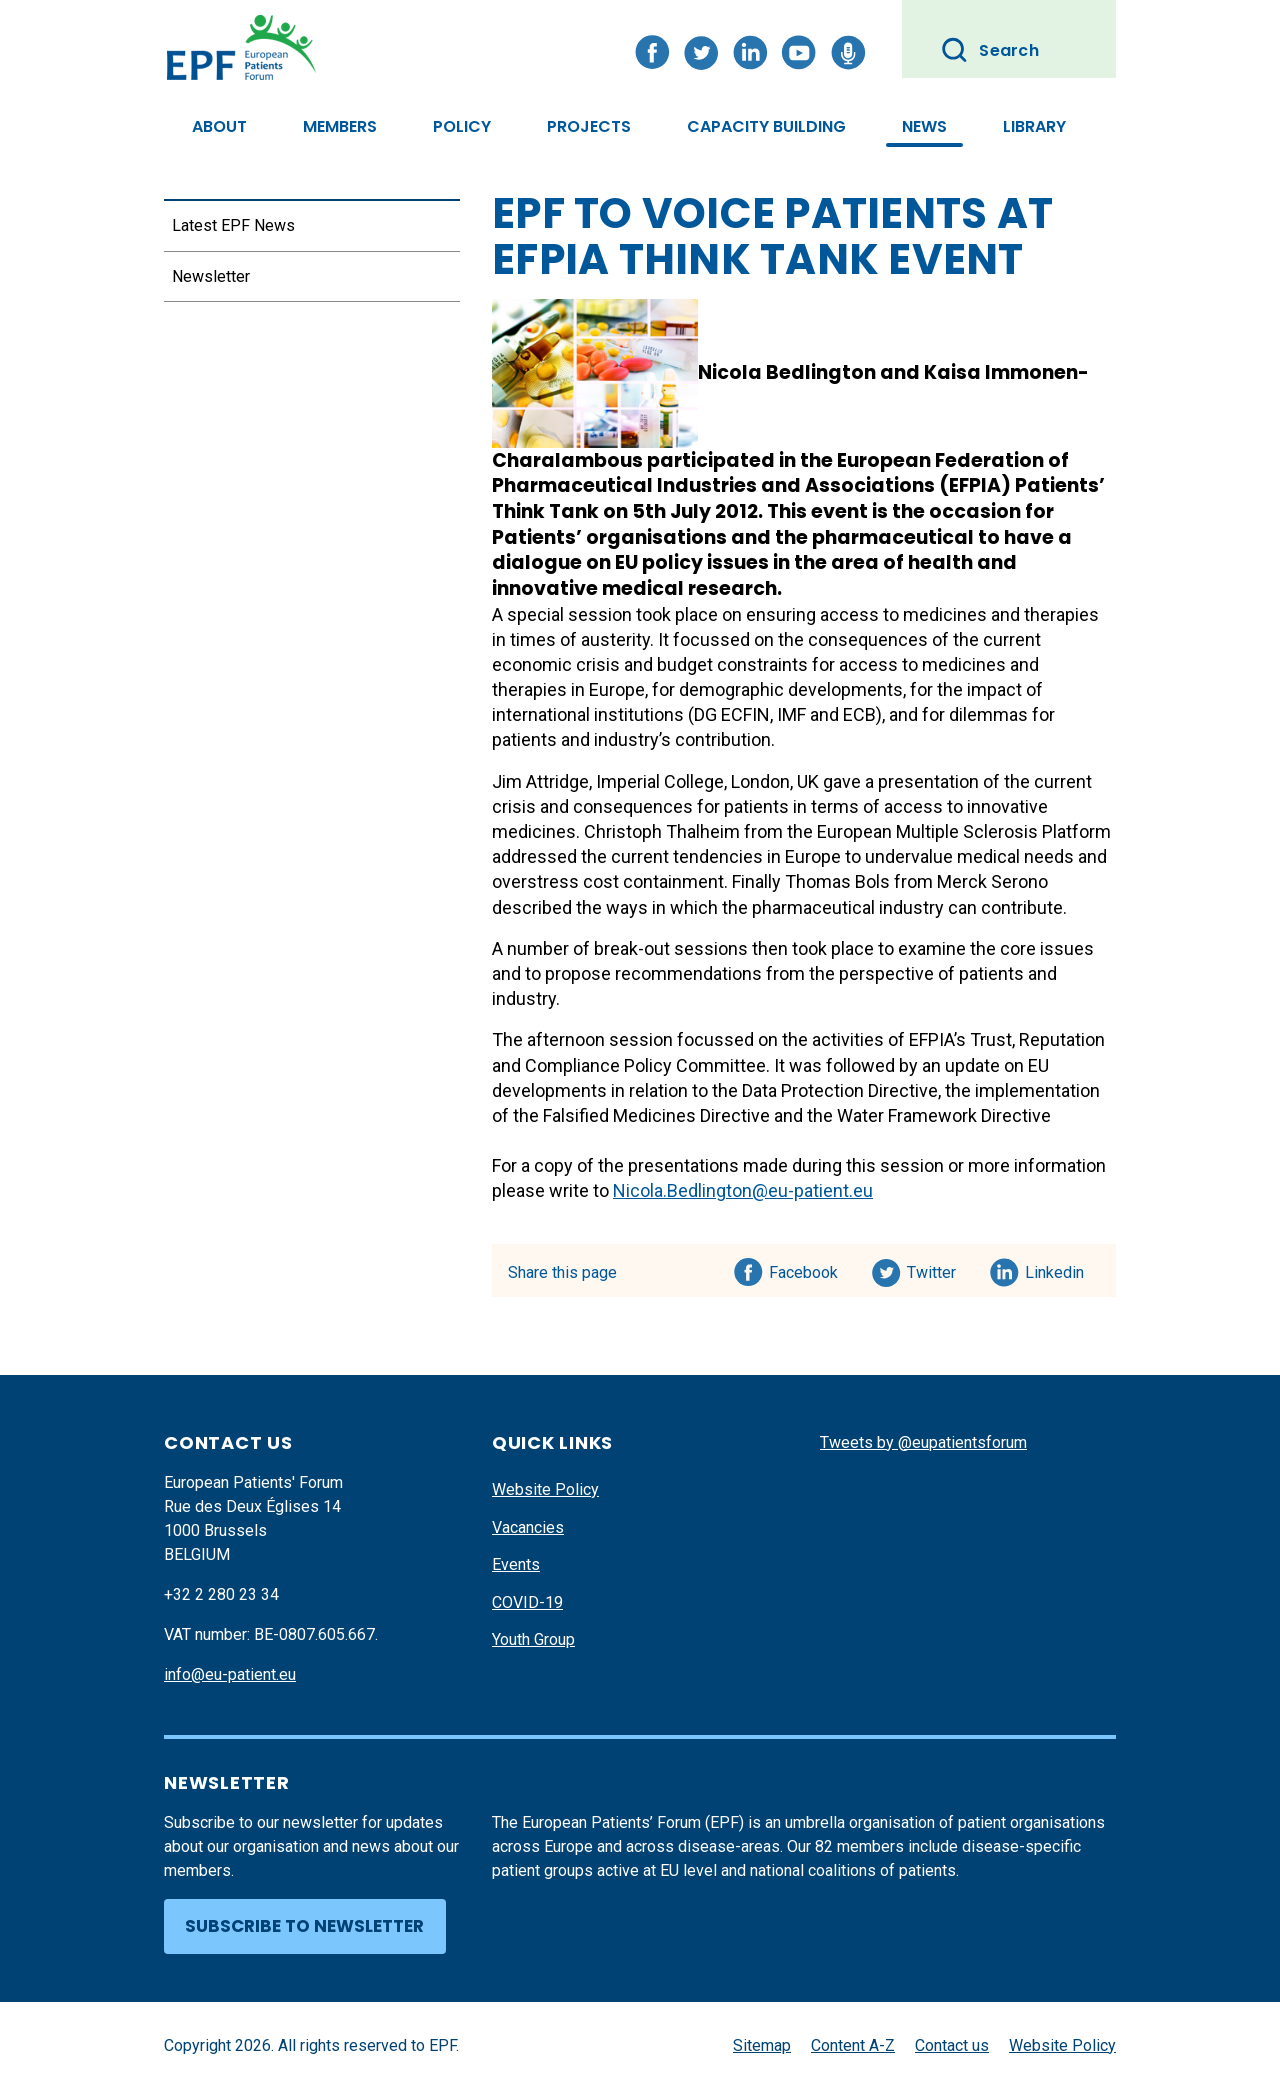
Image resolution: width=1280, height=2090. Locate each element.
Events (516, 1564)
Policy (462, 126)
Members (340, 126)
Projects (589, 126)
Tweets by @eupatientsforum (923, 1442)
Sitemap (762, 2045)
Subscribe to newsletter (304, 1926)
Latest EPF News (233, 225)
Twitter (937, 1269)
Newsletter (211, 276)
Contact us (952, 2045)
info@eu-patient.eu (230, 1674)
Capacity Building (766, 126)
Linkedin (1055, 1269)
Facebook (803, 1269)
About (219, 126)
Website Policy (545, 1489)
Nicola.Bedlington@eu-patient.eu (743, 1190)
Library (1034, 126)
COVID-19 (527, 1602)
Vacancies (528, 1527)
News (924, 126)
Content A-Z (853, 2045)
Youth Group (533, 1639)
